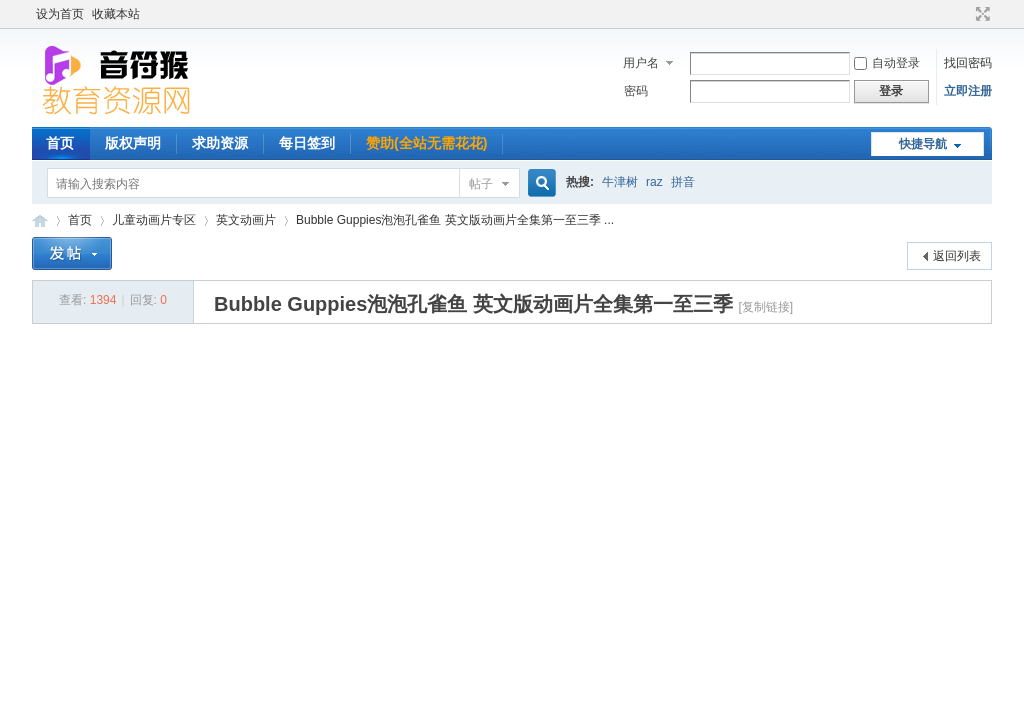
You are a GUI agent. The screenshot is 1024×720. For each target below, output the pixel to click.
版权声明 (133, 143)
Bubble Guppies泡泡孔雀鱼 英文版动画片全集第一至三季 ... (455, 220)
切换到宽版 (980, 14)
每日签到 (307, 143)
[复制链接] (765, 307)
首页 (60, 143)
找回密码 (968, 63)
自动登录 (887, 63)
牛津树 (620, 182)
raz (654, 182)
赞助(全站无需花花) (426, 143)
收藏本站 (116, 14)
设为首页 (60, 14)
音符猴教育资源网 (40, 220)
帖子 (481, 184)
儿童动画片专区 (154, 220)
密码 (636, 91)
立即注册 (968, 91)
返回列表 (957, 256)
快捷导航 (923, 144)
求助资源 (220, 143)
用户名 (641, 63)
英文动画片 (246, 220)
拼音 (683, 182)
